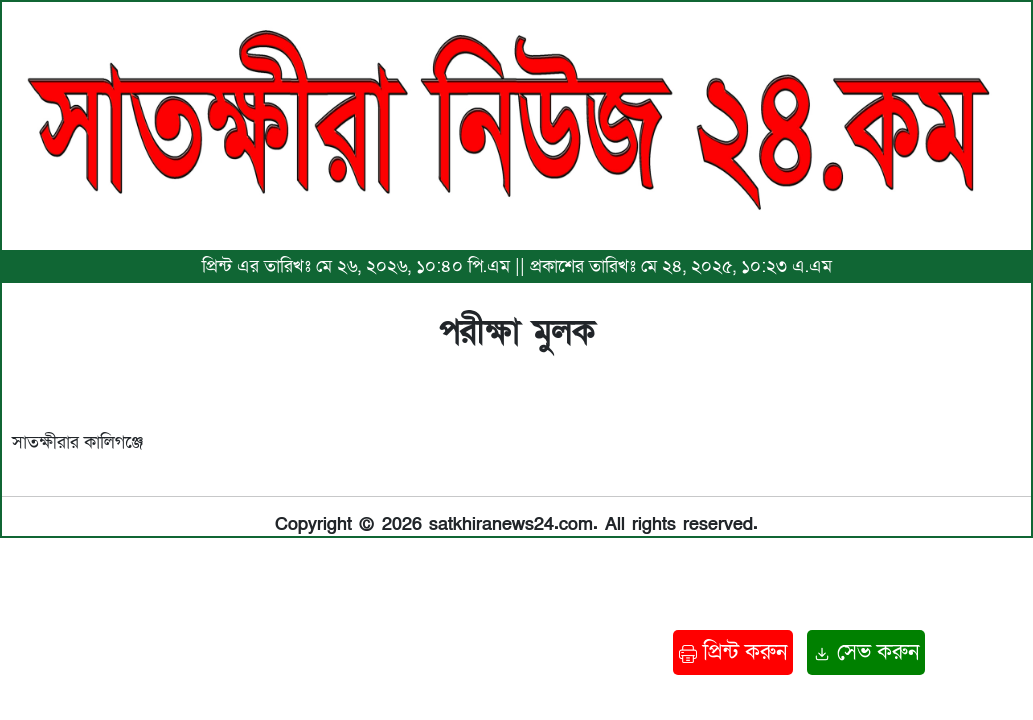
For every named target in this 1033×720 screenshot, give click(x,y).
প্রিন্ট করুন (733, 652)
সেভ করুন (866, 652)
